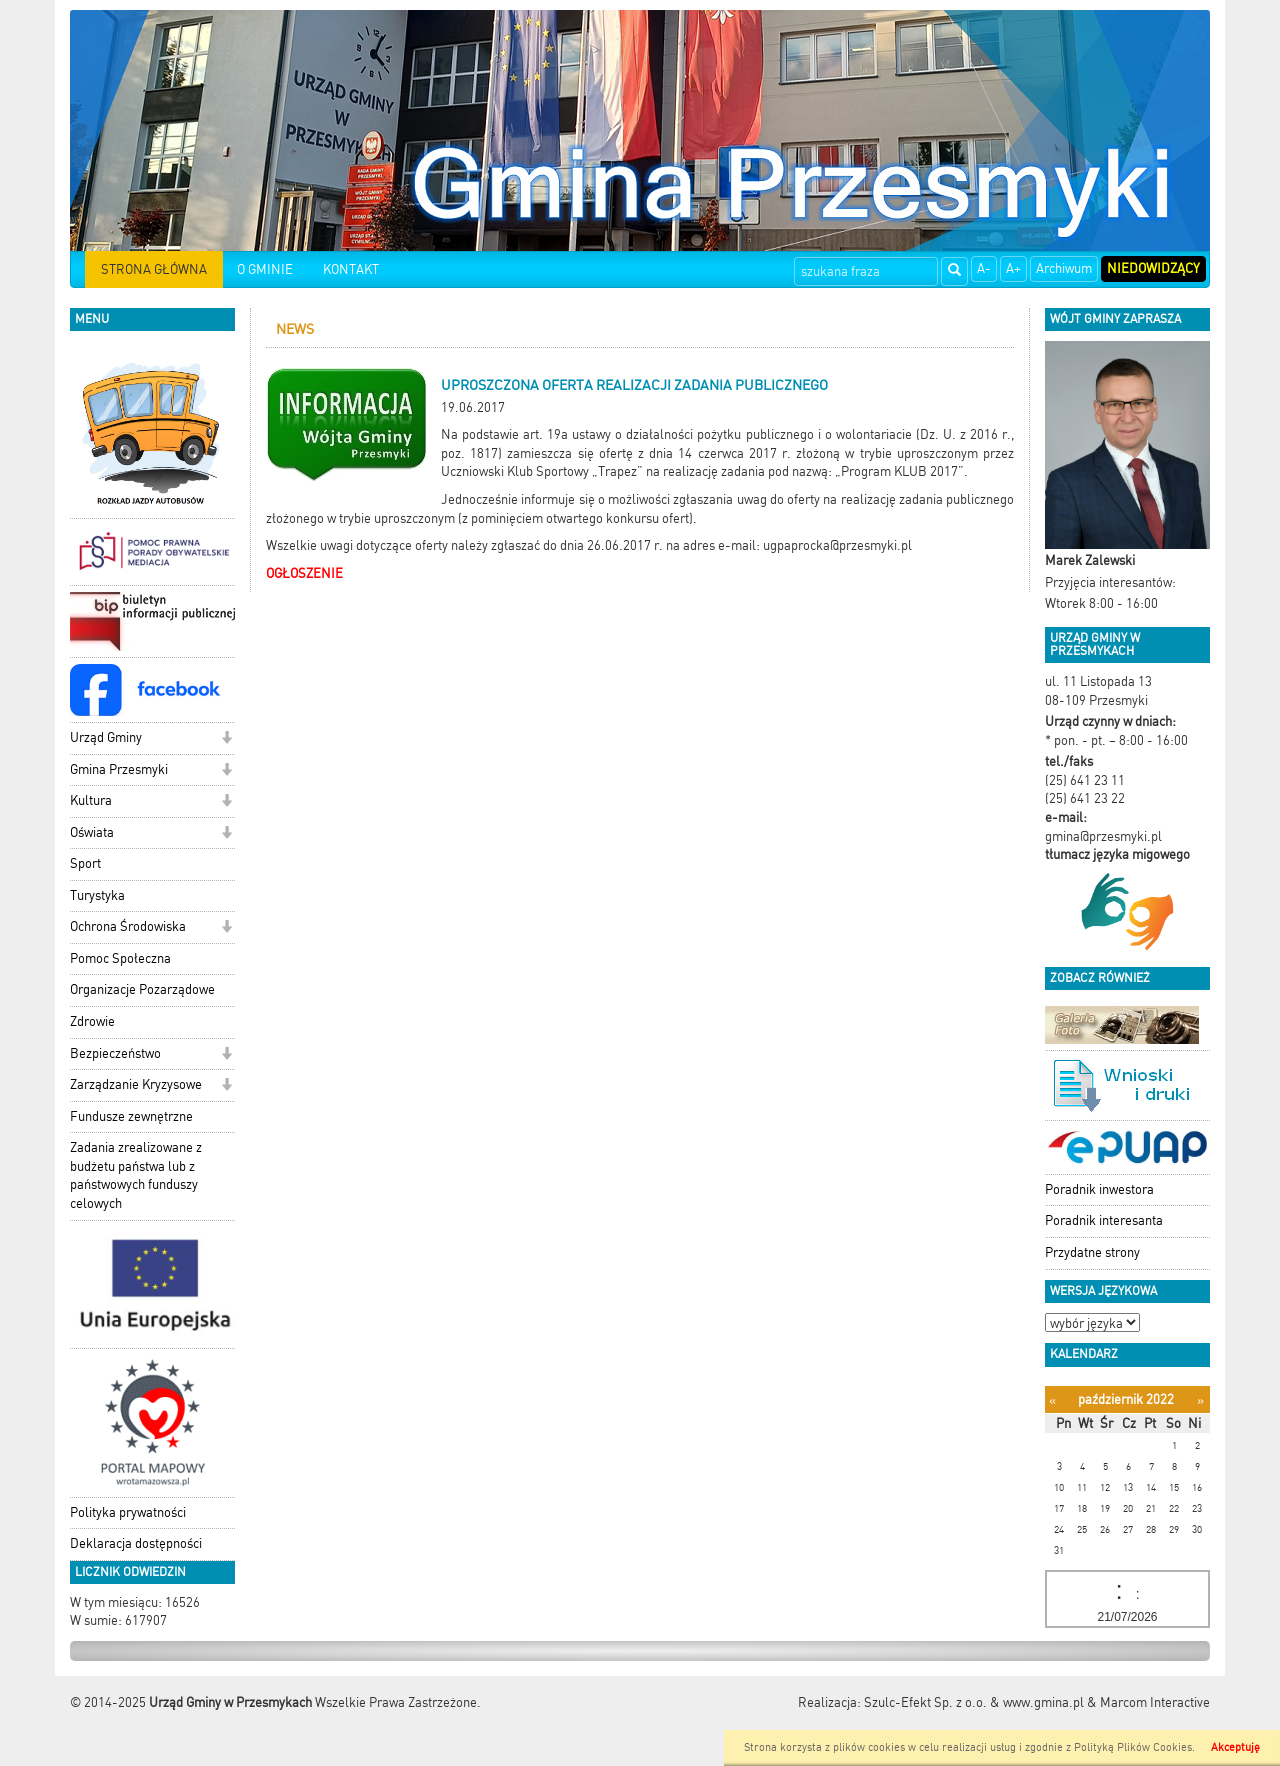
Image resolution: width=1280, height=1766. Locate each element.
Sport (85, 863)
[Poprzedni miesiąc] (1052, 1400)
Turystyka (97, 895)
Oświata (92, 832)
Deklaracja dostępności (136, 1543)
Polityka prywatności (128, 1512)
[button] (226, 739)
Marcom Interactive (1155, 1702)
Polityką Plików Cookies (1133, 1747)
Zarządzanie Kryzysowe (136, 1084)
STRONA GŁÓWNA (154, 269)
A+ (1013, 268)
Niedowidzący (1153, 268)
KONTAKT (351, 269)
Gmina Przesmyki (119, 769)
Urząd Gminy (106, 737)
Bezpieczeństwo (115, 1053)
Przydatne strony (1092, 1252)
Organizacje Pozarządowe (142, 989)
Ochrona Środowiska (128, 926)
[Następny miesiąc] (1200, 1400)
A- (984, 268)
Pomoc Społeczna (120, 958)
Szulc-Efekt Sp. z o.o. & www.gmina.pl (974, 1702)
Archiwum (1064, 268)
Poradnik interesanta (1104, 1220)
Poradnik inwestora (1099, 1189)
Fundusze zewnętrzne (131, 1116)
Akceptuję (1235, 1747)
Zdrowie (92, 1021)
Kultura (91, 800)
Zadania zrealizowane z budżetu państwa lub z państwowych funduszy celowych (136, 1175)
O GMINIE (265, 269)
